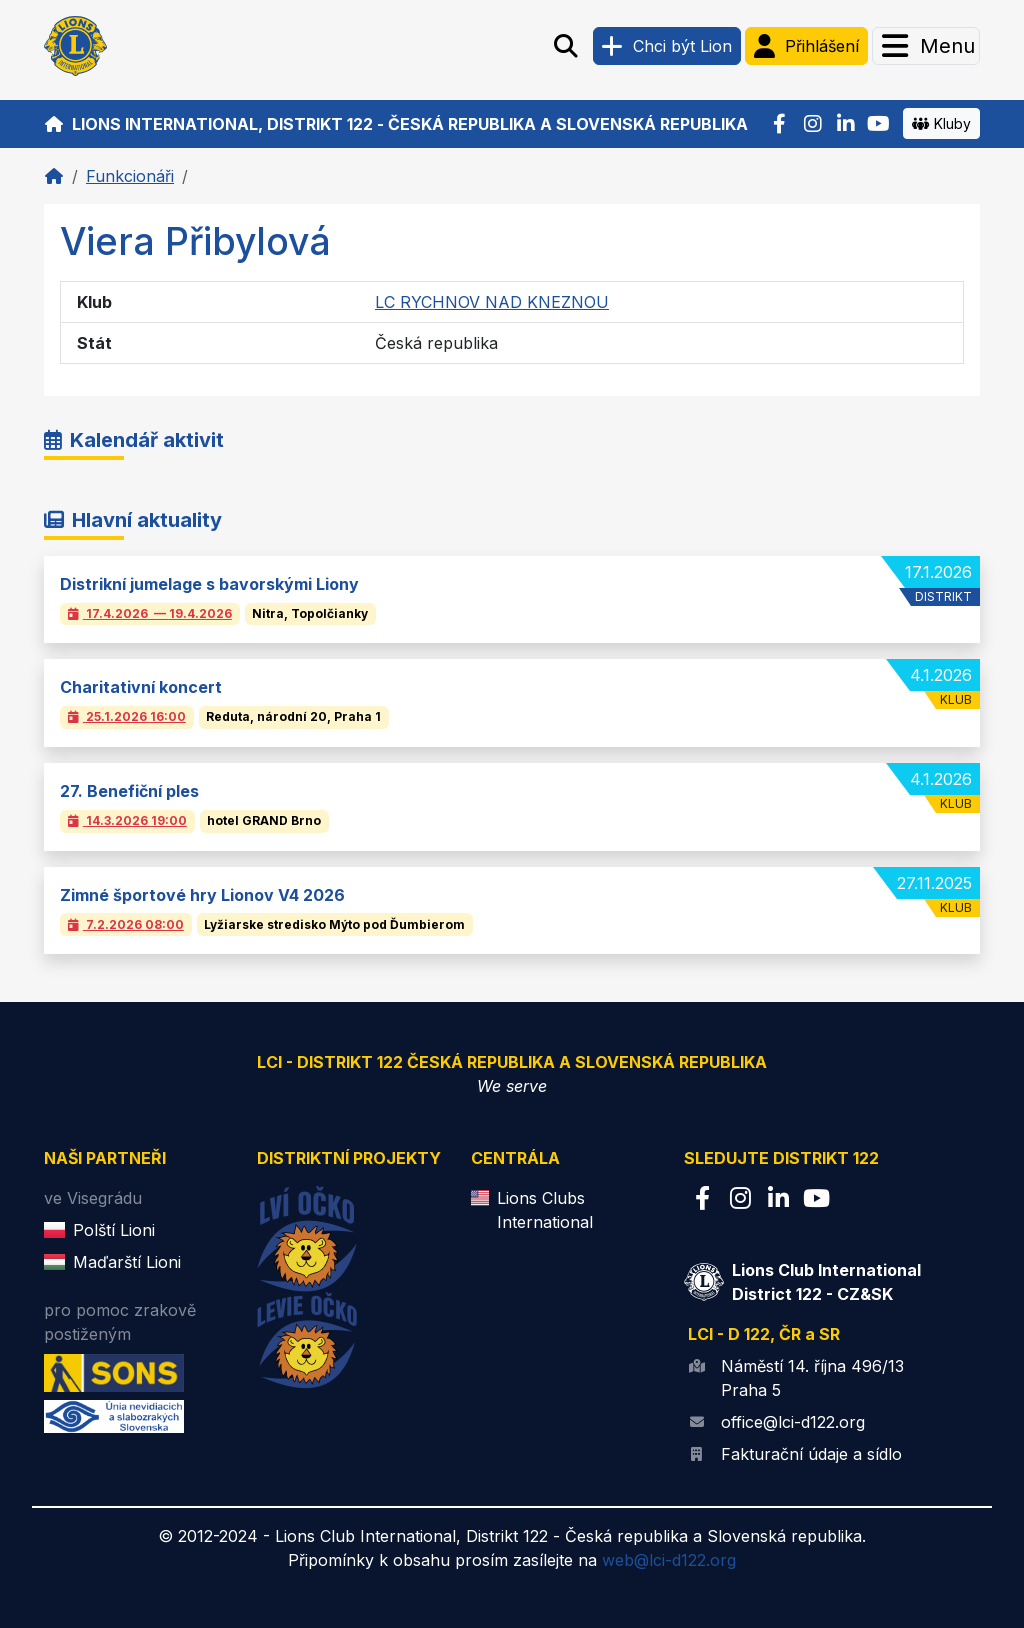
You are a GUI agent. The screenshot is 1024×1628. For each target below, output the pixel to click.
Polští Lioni (114, 1230)
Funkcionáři (130, 176)
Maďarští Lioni (127, 1262)
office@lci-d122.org (793, 1422)
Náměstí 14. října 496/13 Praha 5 (812, 1378)
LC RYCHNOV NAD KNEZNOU (492, 302)
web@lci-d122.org (669, 1560)
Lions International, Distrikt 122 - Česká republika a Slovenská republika (396, 124)
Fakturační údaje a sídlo (811, 1454)
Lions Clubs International (545, 1210)
